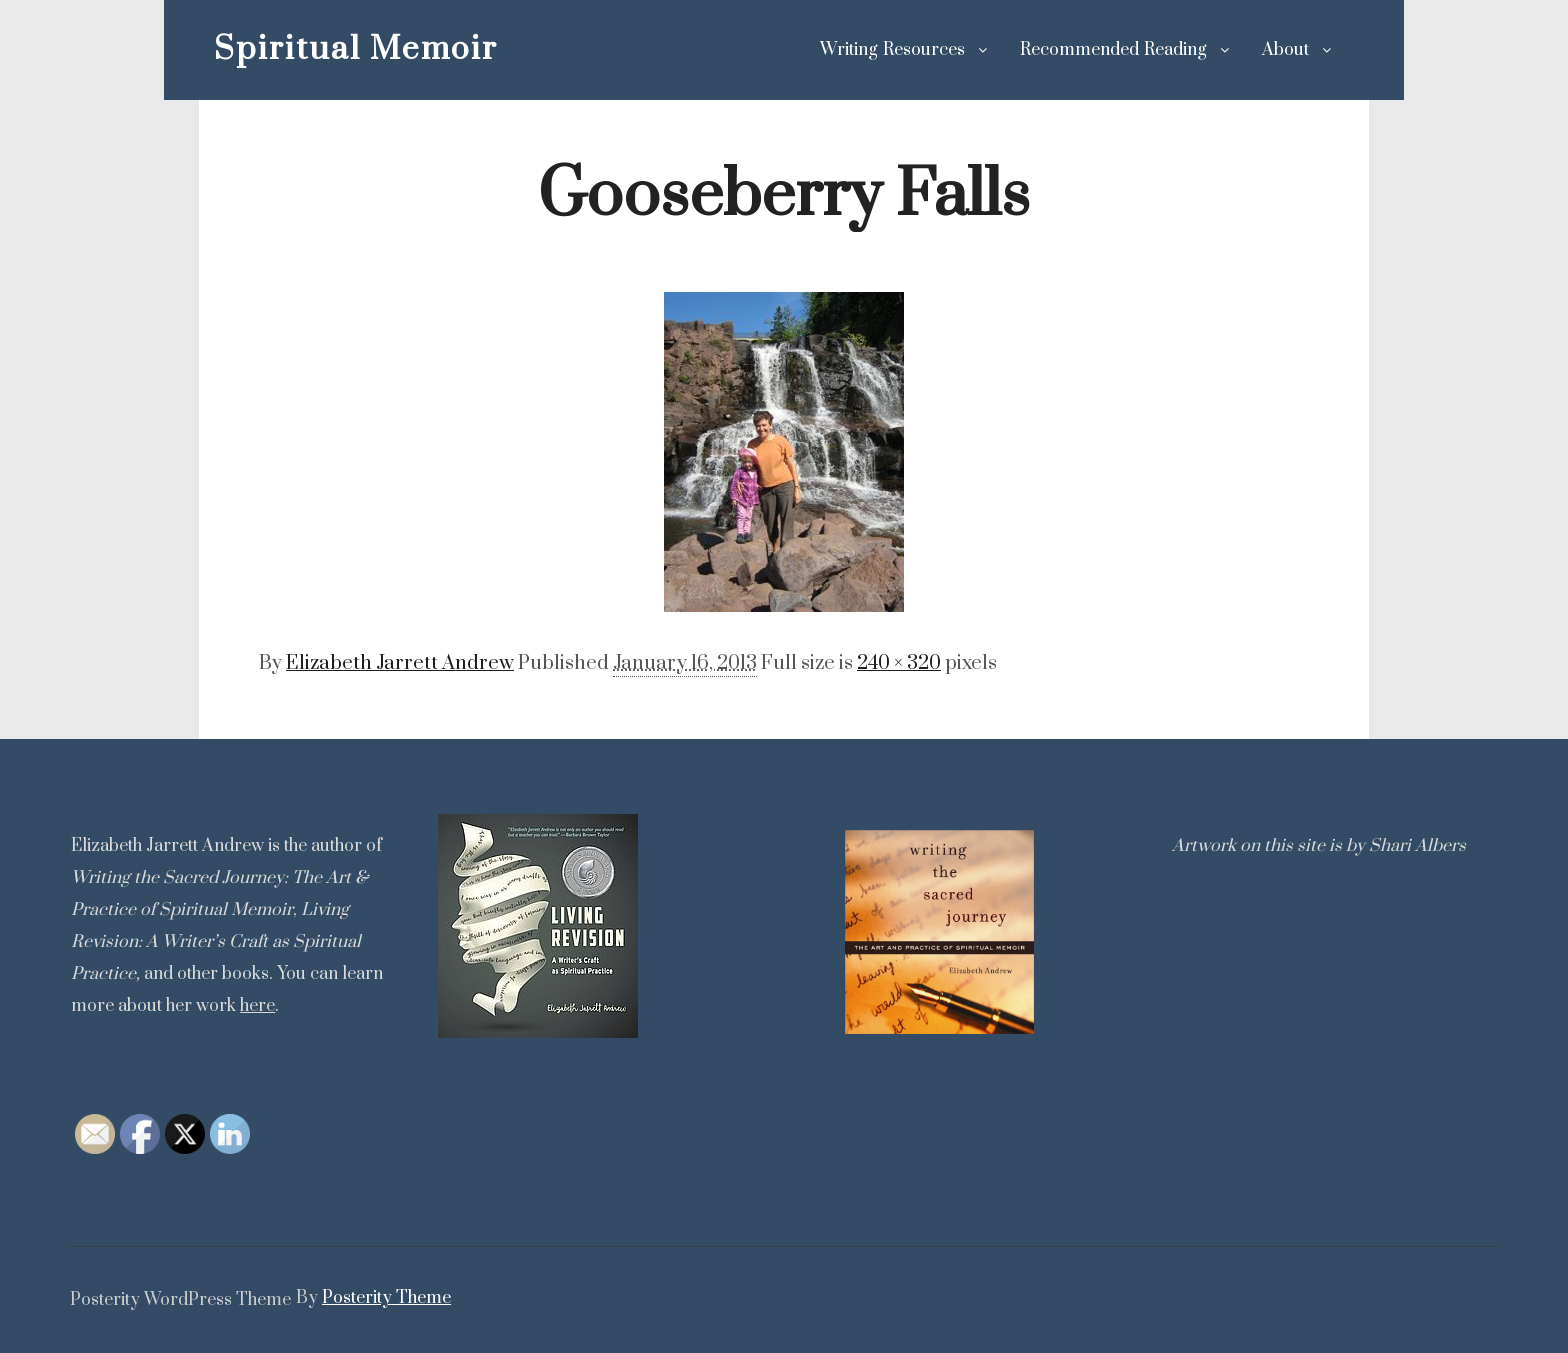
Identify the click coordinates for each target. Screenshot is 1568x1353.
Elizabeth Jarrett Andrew (400, 663)
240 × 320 (899, 663)
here (257, 1006)
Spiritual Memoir (314, 49)
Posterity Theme (386, 1298)
